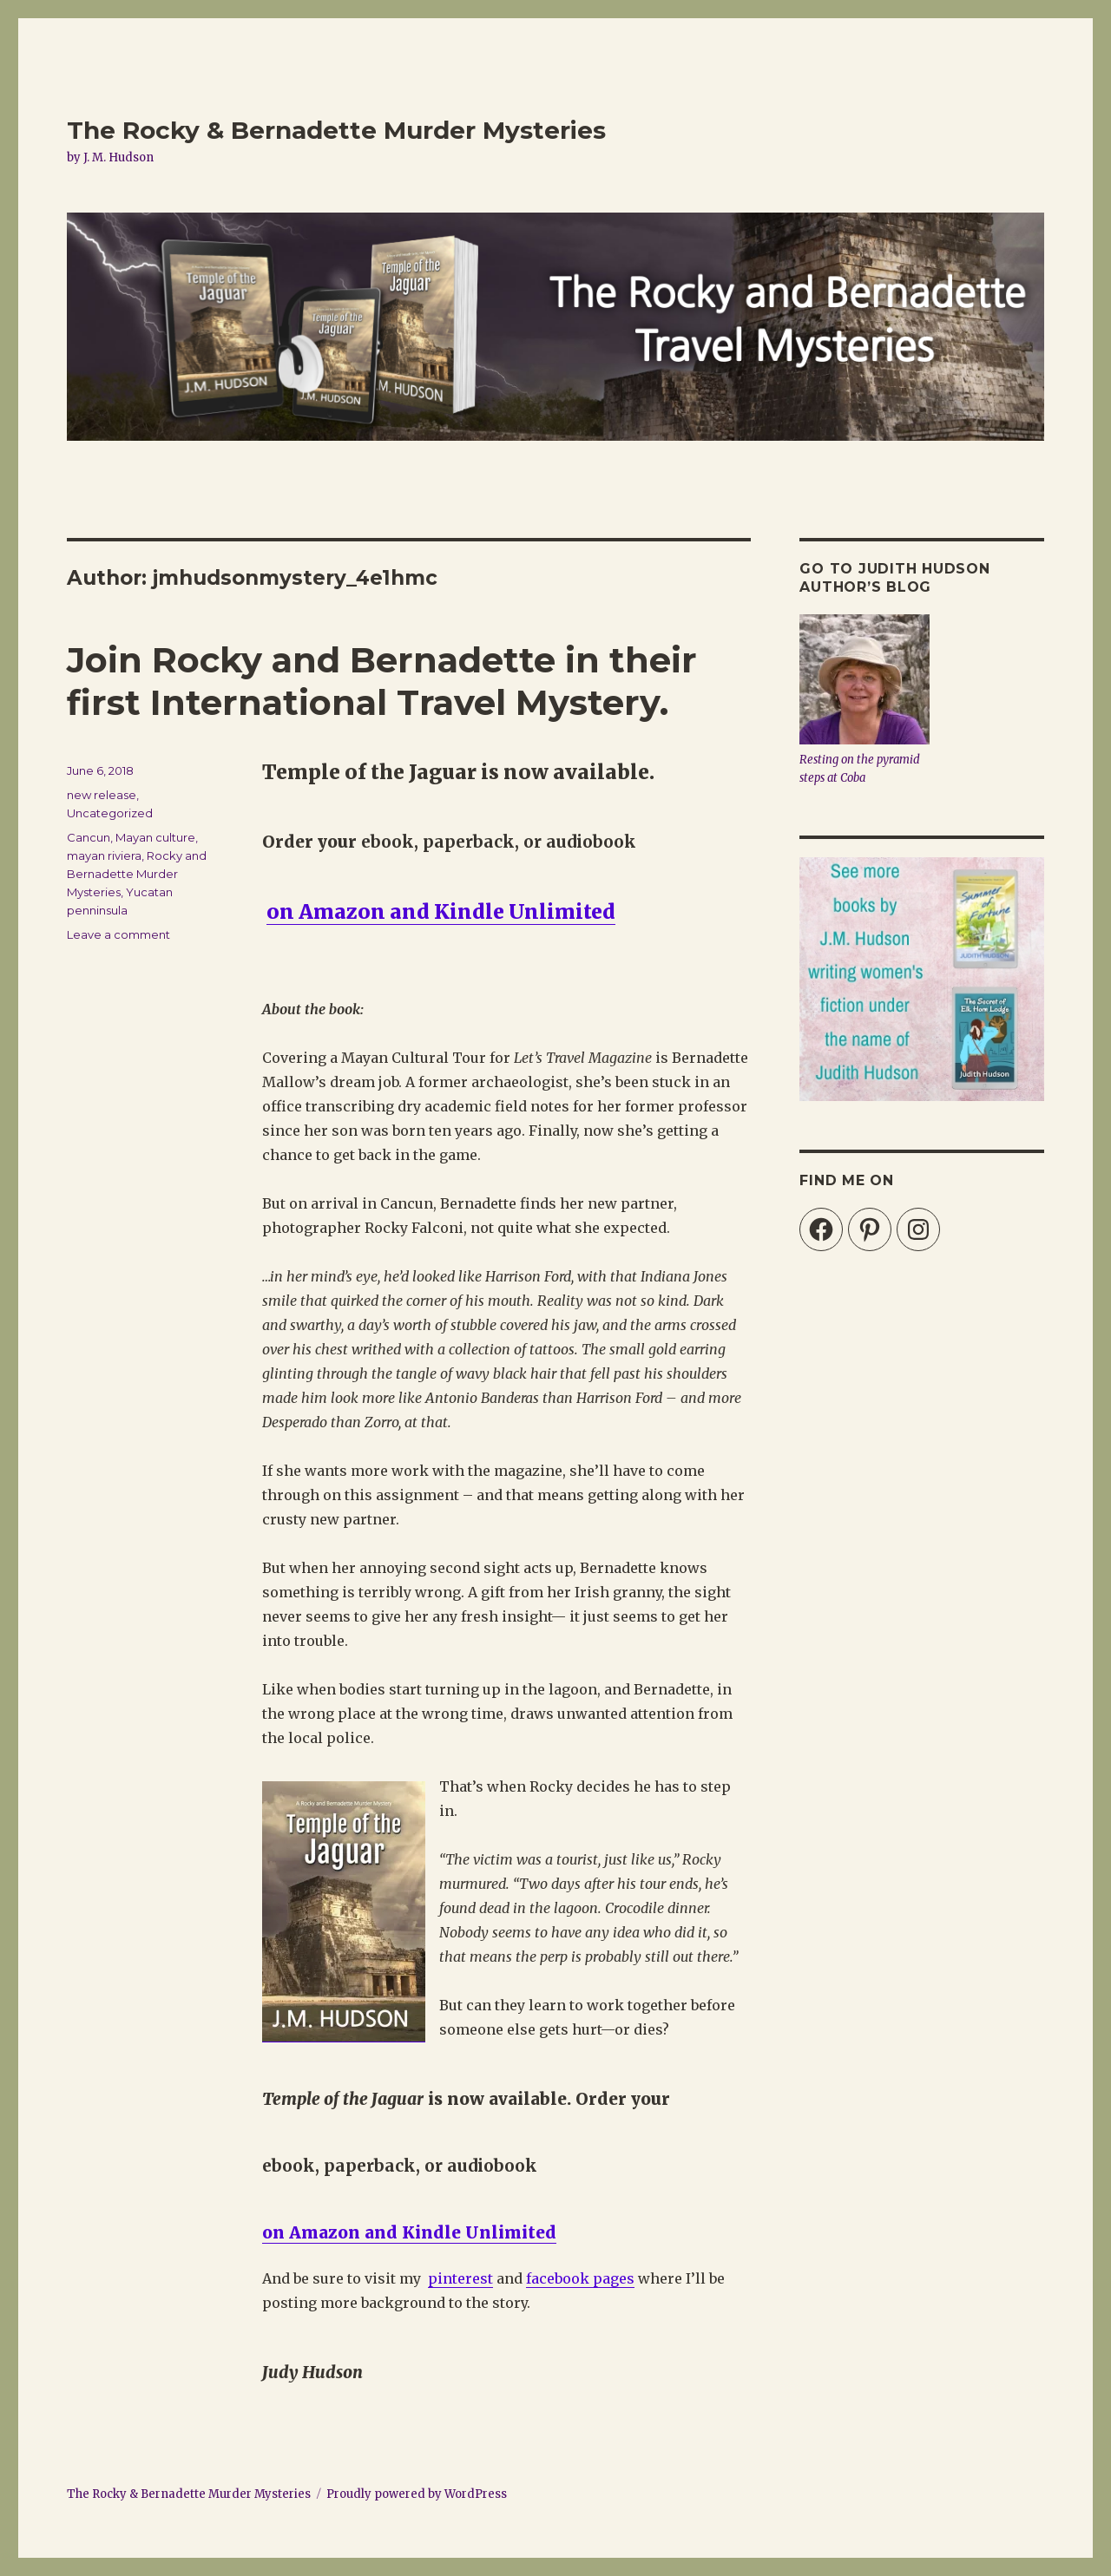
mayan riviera (104, 855)
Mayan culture (155, 837)
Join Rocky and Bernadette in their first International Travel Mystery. (382, 681)
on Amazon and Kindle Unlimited (440, 911)
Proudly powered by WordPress (416, 2494)
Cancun (88, 837)
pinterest (460, 2278)
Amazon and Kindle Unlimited (422, 2232)
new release (101, 795)
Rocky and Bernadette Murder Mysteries (137, 874)
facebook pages (580, 2278)
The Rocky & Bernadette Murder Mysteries (336, 130)
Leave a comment (118, 934)
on (275, 2232)
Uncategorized (110, 813)
